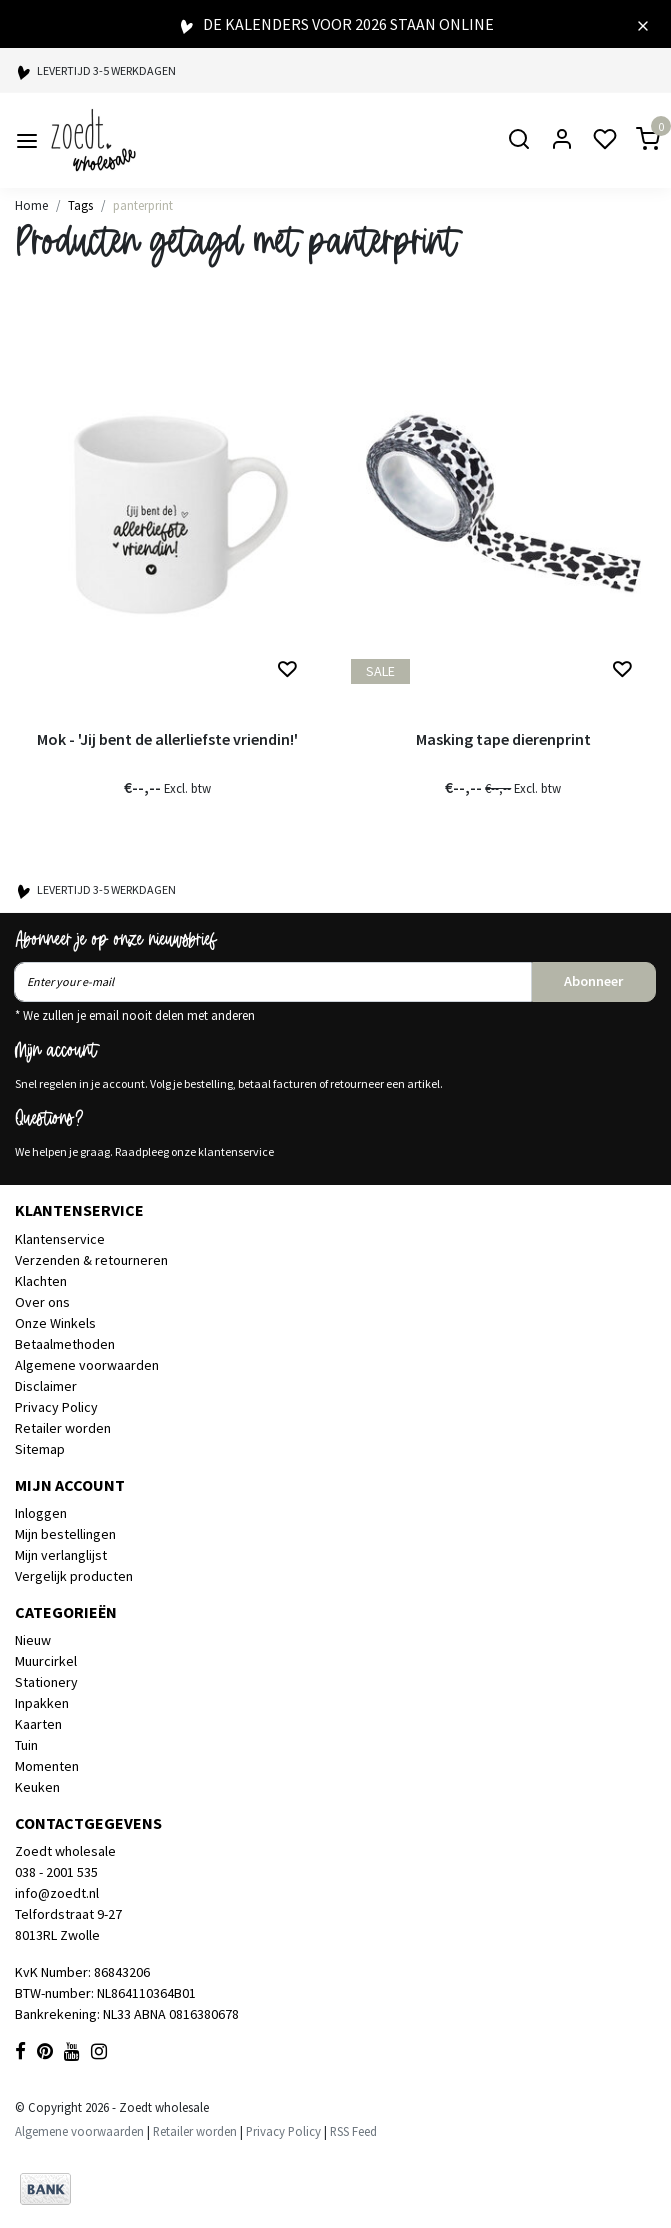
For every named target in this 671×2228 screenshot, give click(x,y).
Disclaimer (46, 1386)
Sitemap (40, 1449)
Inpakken (42, 1703)
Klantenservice (60, 1239)
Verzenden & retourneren (91, 1260)
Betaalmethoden (65, 1344)
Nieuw (33, 1640)
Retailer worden (63, 1428)
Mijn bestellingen (65, 1534)
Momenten (47, 1766)
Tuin (26, 1745)
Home (31, 205)
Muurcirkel (46, 1661)
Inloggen (41, 1513)
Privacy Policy (56, 1407)
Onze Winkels (55, 1323)
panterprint (143, 205)
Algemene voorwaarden (87, 1365)
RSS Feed (353, 2131)
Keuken (37, 1787)
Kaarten (38, 1724)
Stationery (46, 1682)
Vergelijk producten (74, 1576)
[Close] (643, 24)
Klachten (41, 1281)
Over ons (42, 1302)
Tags (80, 205)
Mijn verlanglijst (61, 1555)
